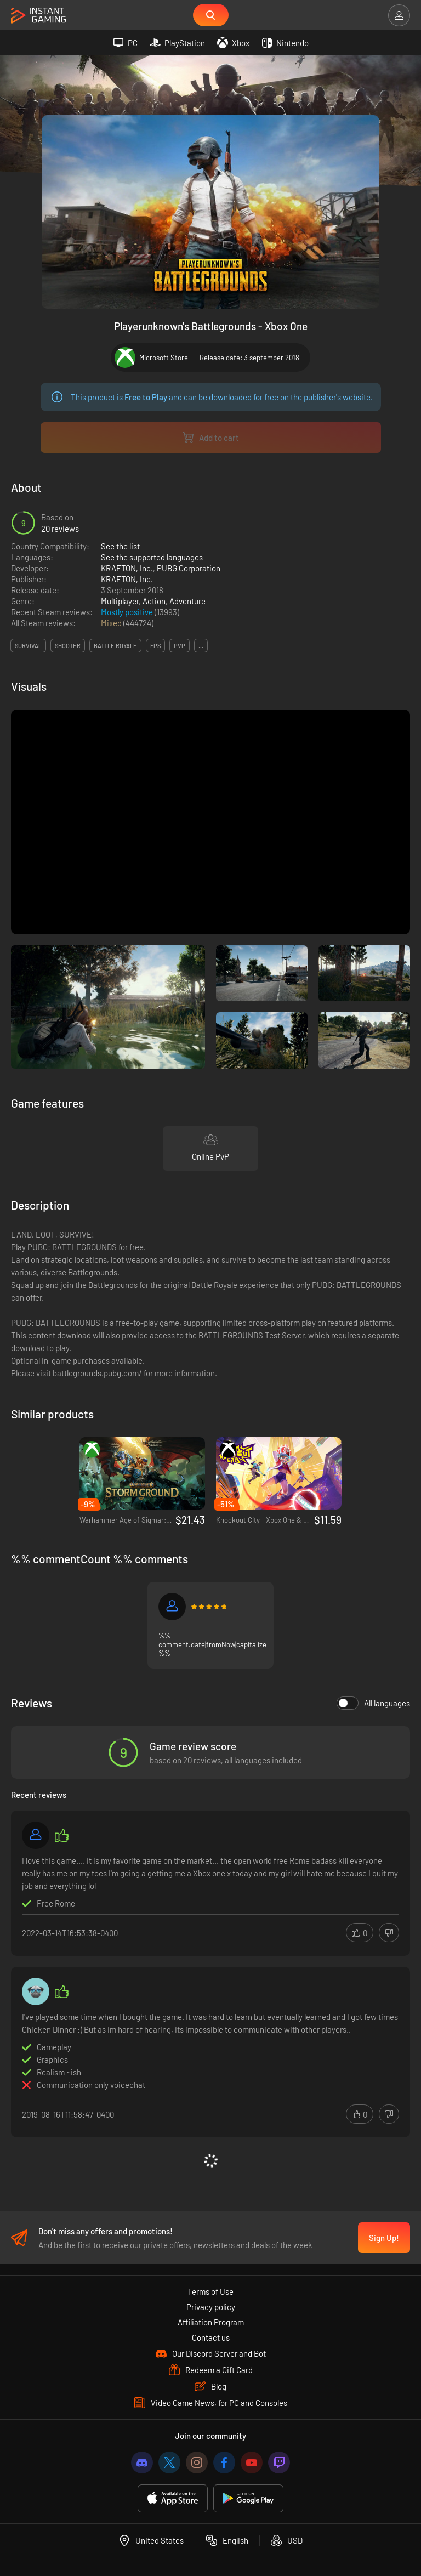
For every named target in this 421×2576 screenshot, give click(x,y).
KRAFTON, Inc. (127, 568)
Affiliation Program (211, 2322)
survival (28, 645)
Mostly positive (128, 612)
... (200, 645)
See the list (120, 546)
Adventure (187, 601)
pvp (179, 645)
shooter (68, 645)
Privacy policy (210, 2307)
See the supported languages (152, 557)
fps (155, 645)
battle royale (115, 645)
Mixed (112, 623)
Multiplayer (120, 601)
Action (154, 601)
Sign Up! (384, 2238)
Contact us (211, 2337)
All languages (373, 1703)
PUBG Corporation (188, 568)
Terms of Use (210, 2291)
